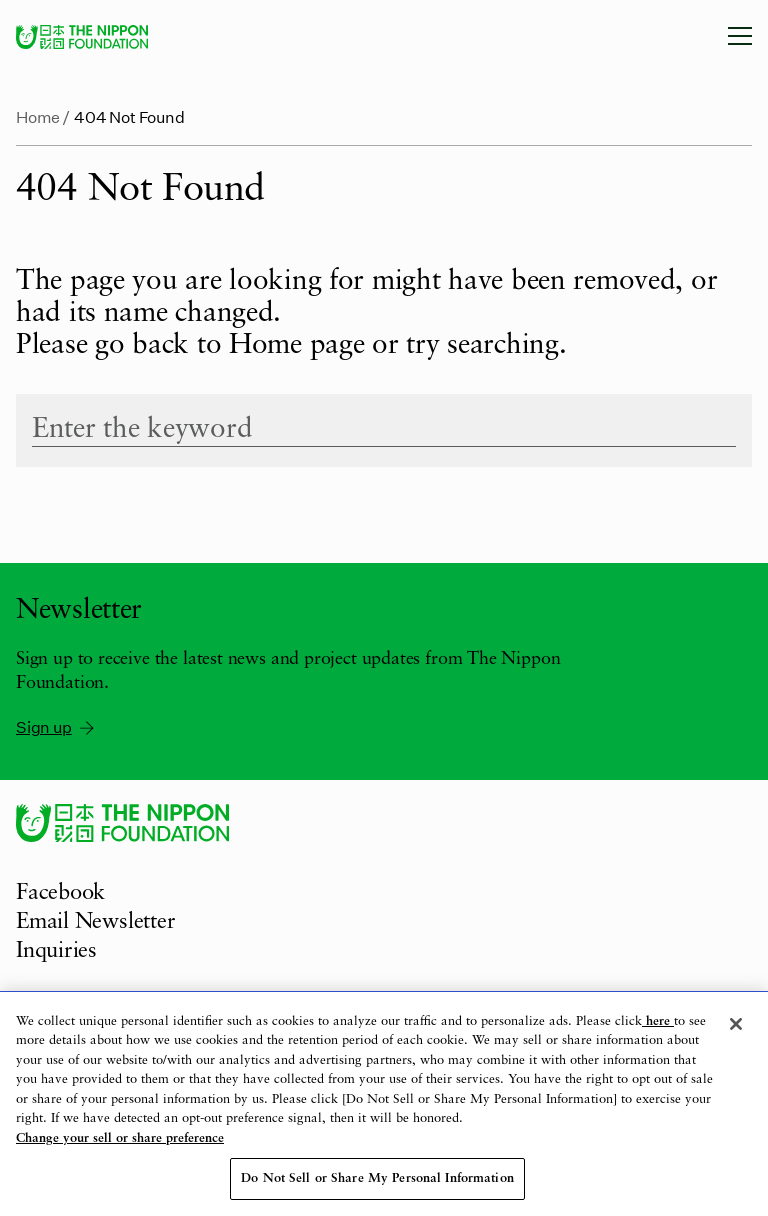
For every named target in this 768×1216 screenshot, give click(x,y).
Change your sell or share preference (120, 1138)
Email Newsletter (95, 922)
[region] (384, 1104)
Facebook (60, 893)
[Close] (736, 1024)
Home (38, 116)
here (658, 1021)
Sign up (56, 727)
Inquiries (56, 951)
